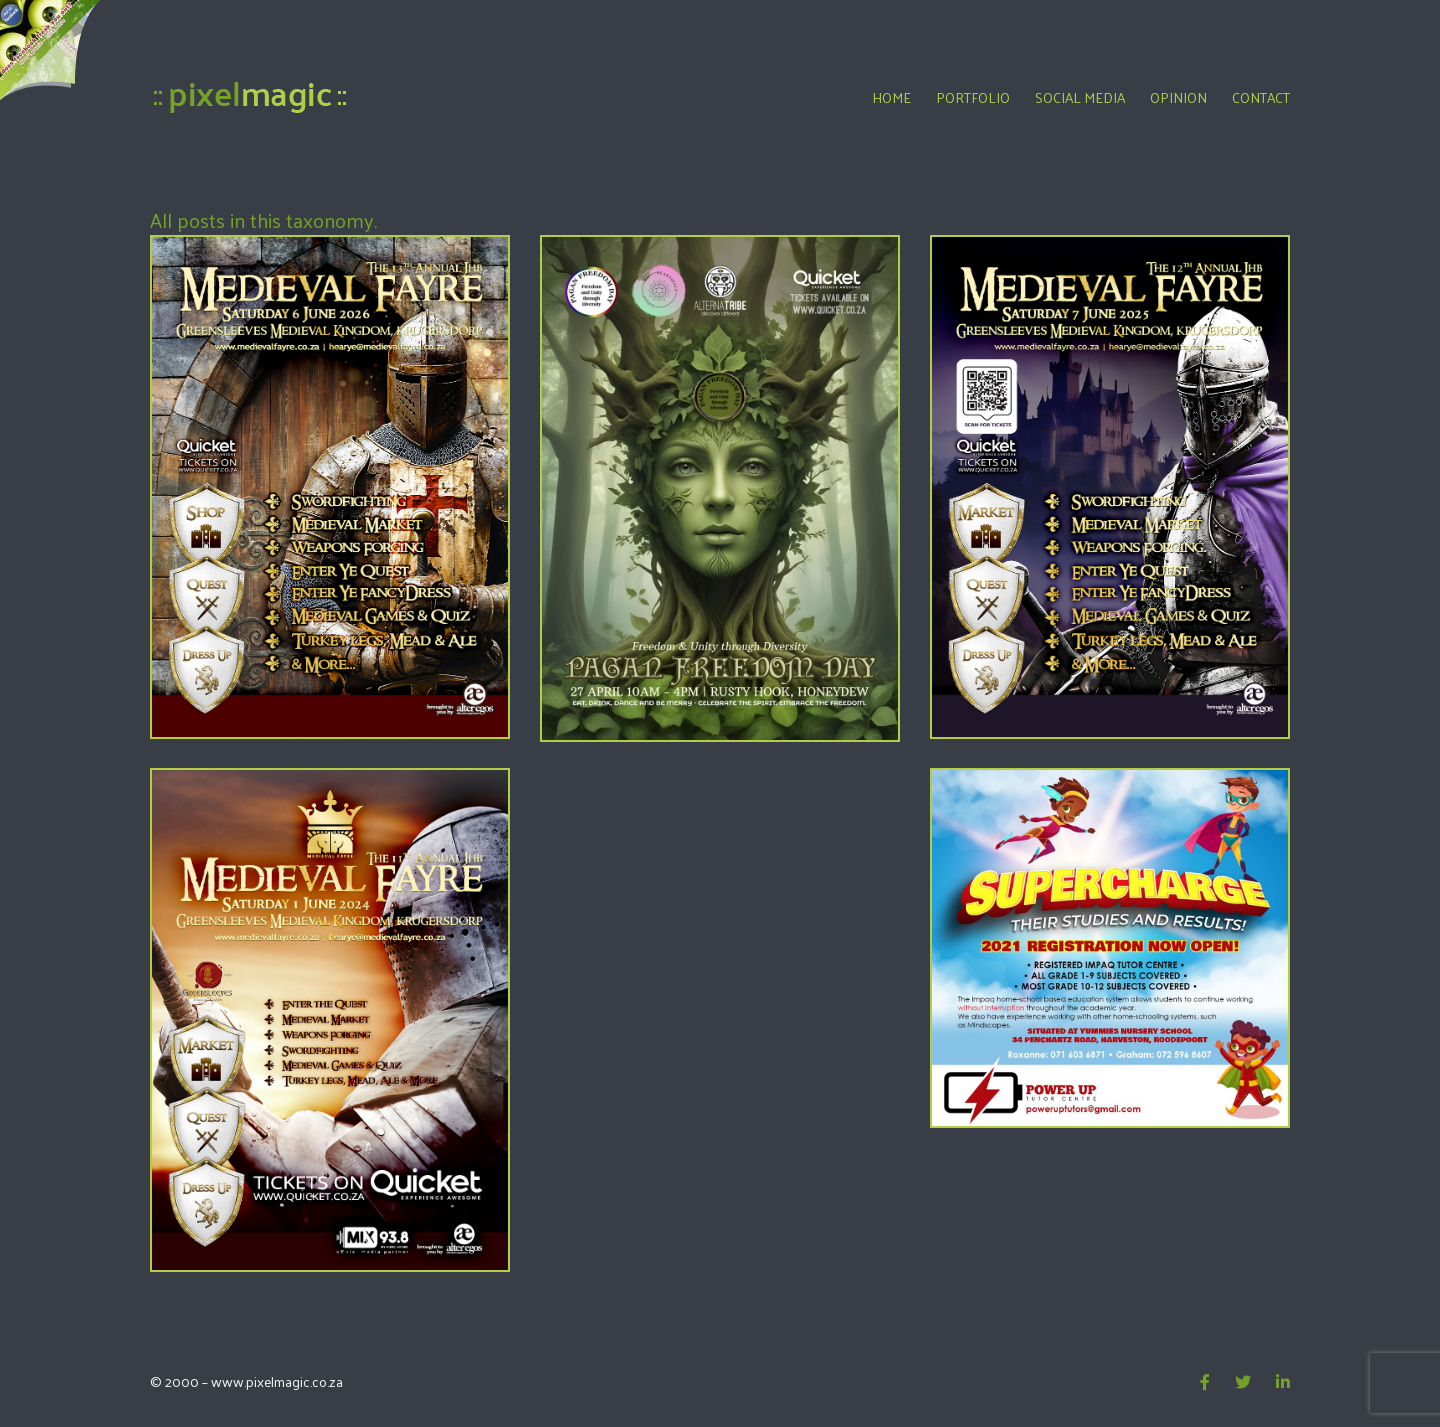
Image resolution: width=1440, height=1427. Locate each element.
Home (891, 97)
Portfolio (973, 97)
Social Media (1080, 97)
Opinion (1178, 97)
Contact (1261, 97)
